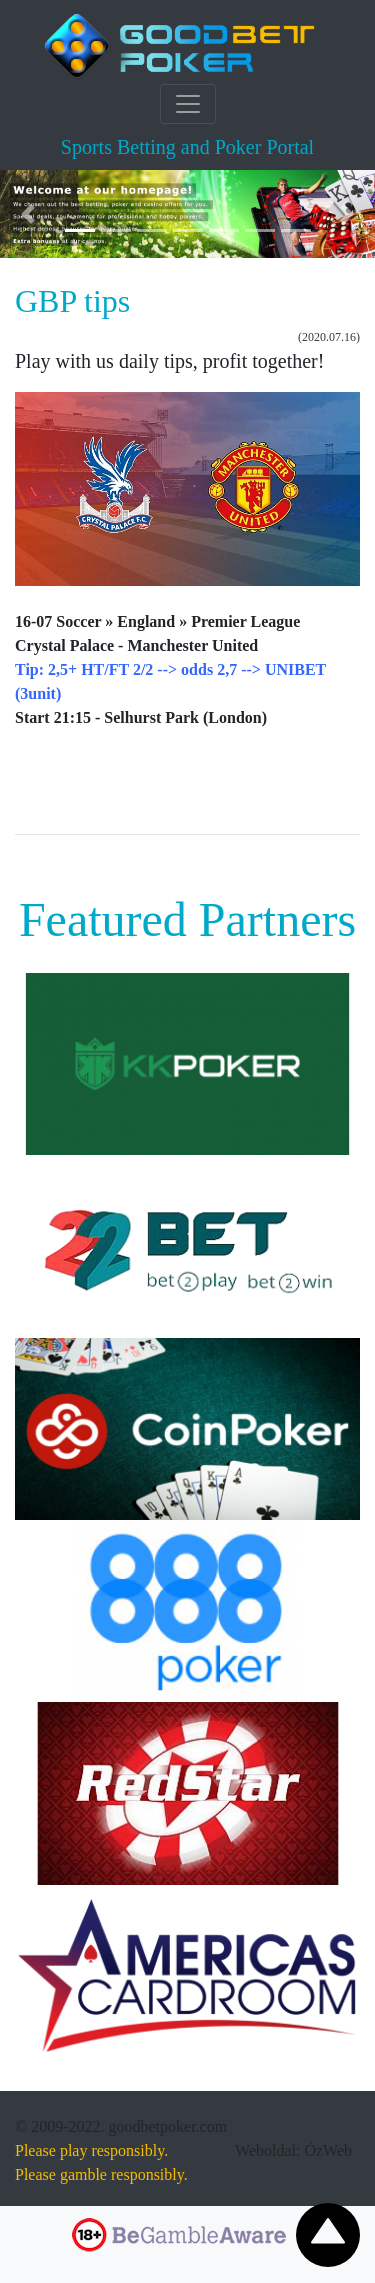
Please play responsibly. (91, 2150)
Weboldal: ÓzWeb (293, 2150)
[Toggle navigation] (188, 104)
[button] (28, 214)
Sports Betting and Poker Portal (187, 147)
